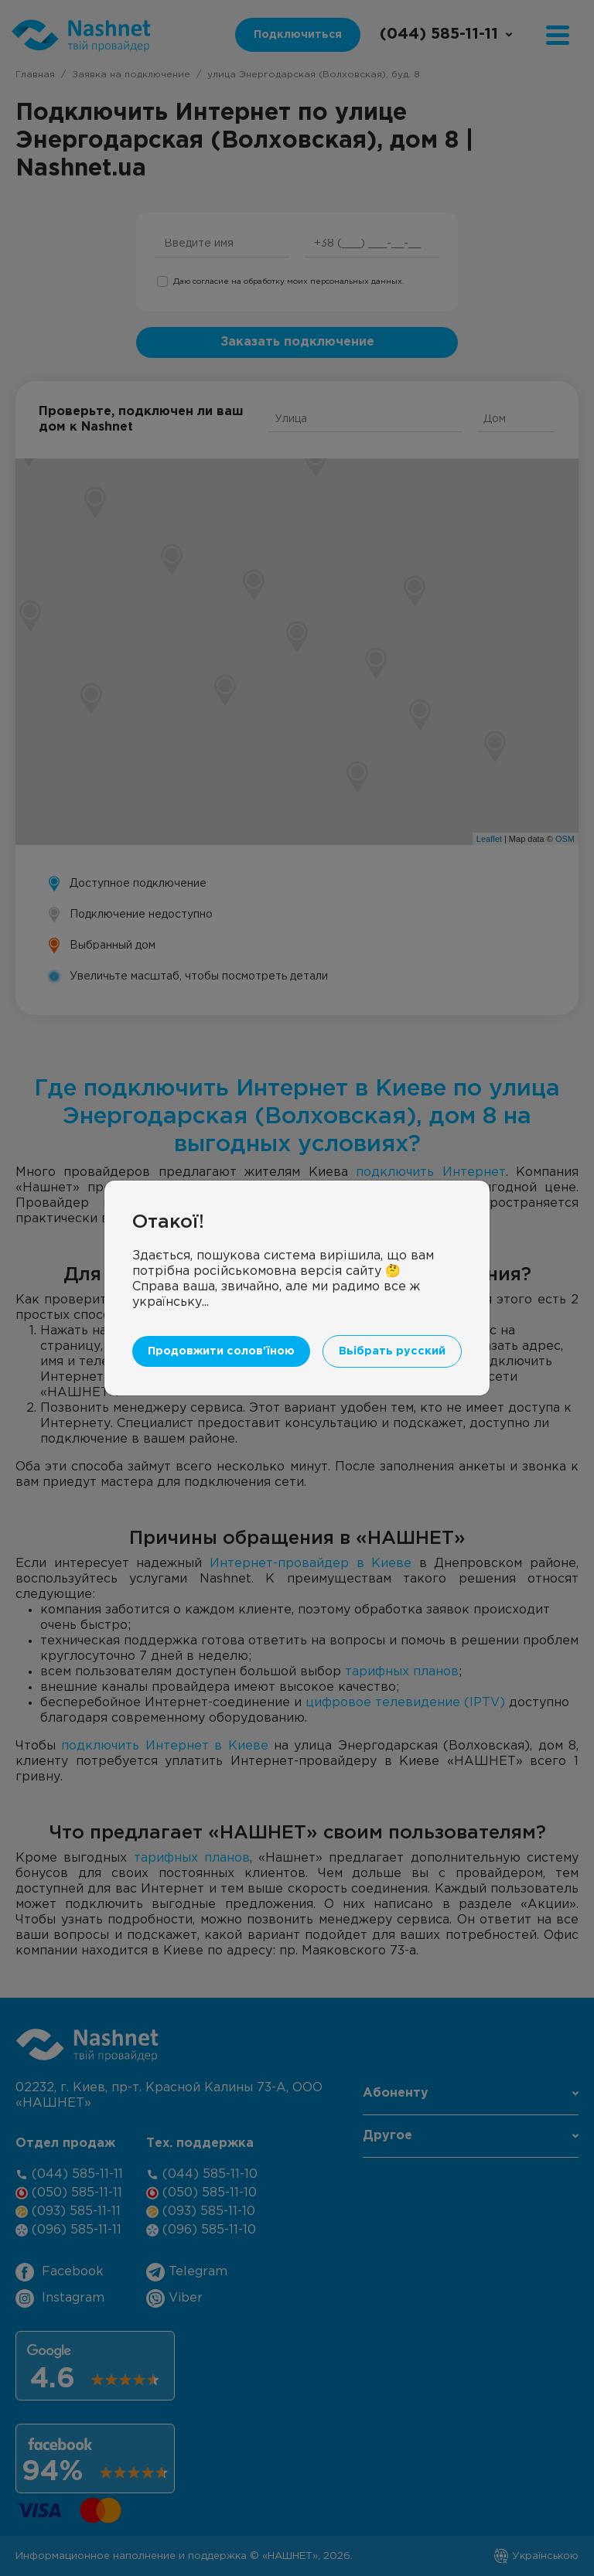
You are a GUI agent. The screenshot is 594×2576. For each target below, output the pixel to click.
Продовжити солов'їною (221, 1351)
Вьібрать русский (392, 1351)
